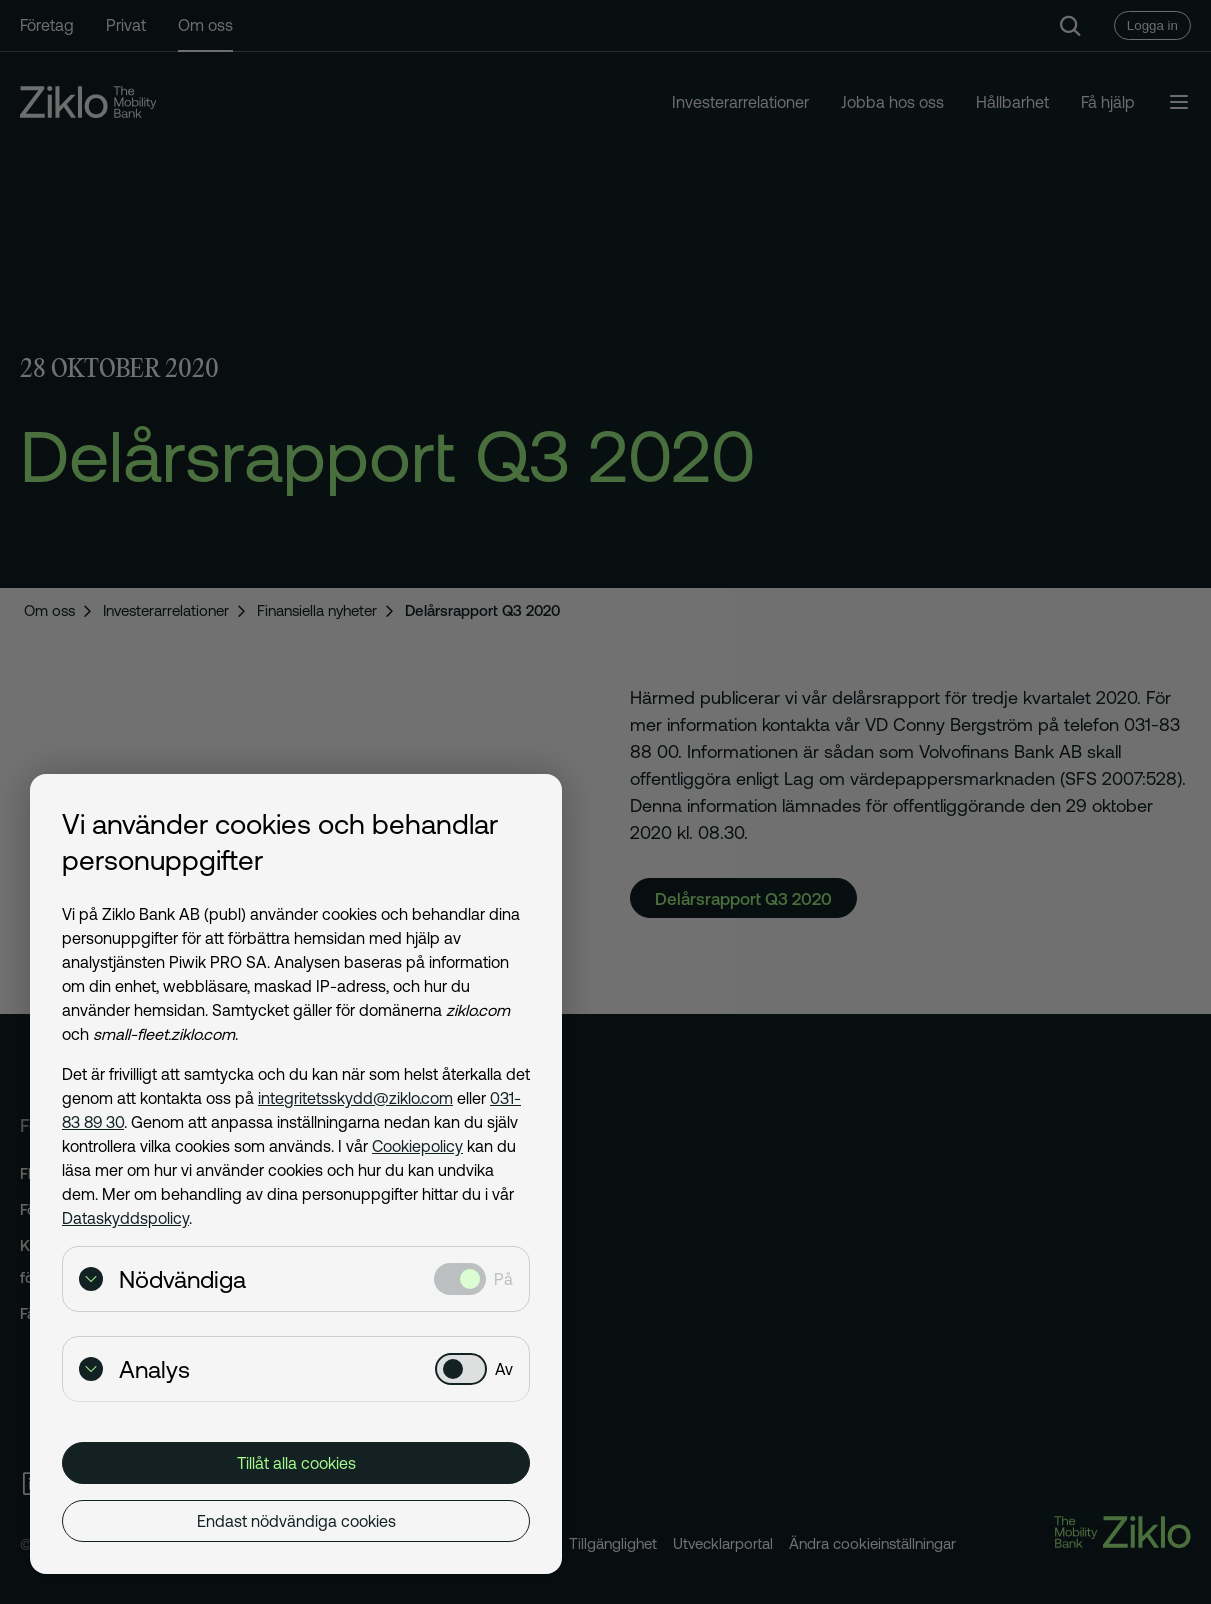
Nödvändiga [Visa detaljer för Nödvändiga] (162, 1279)
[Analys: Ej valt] (461, 1369)
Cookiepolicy (417, 1146)
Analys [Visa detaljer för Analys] (134, 1369)
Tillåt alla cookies (296, 1463)
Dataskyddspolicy (125, 1218)
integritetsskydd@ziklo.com (355, 1098)
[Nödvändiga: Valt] (460, 1279)
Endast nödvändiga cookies (296, 1521)
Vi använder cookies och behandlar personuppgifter (280, 842)
